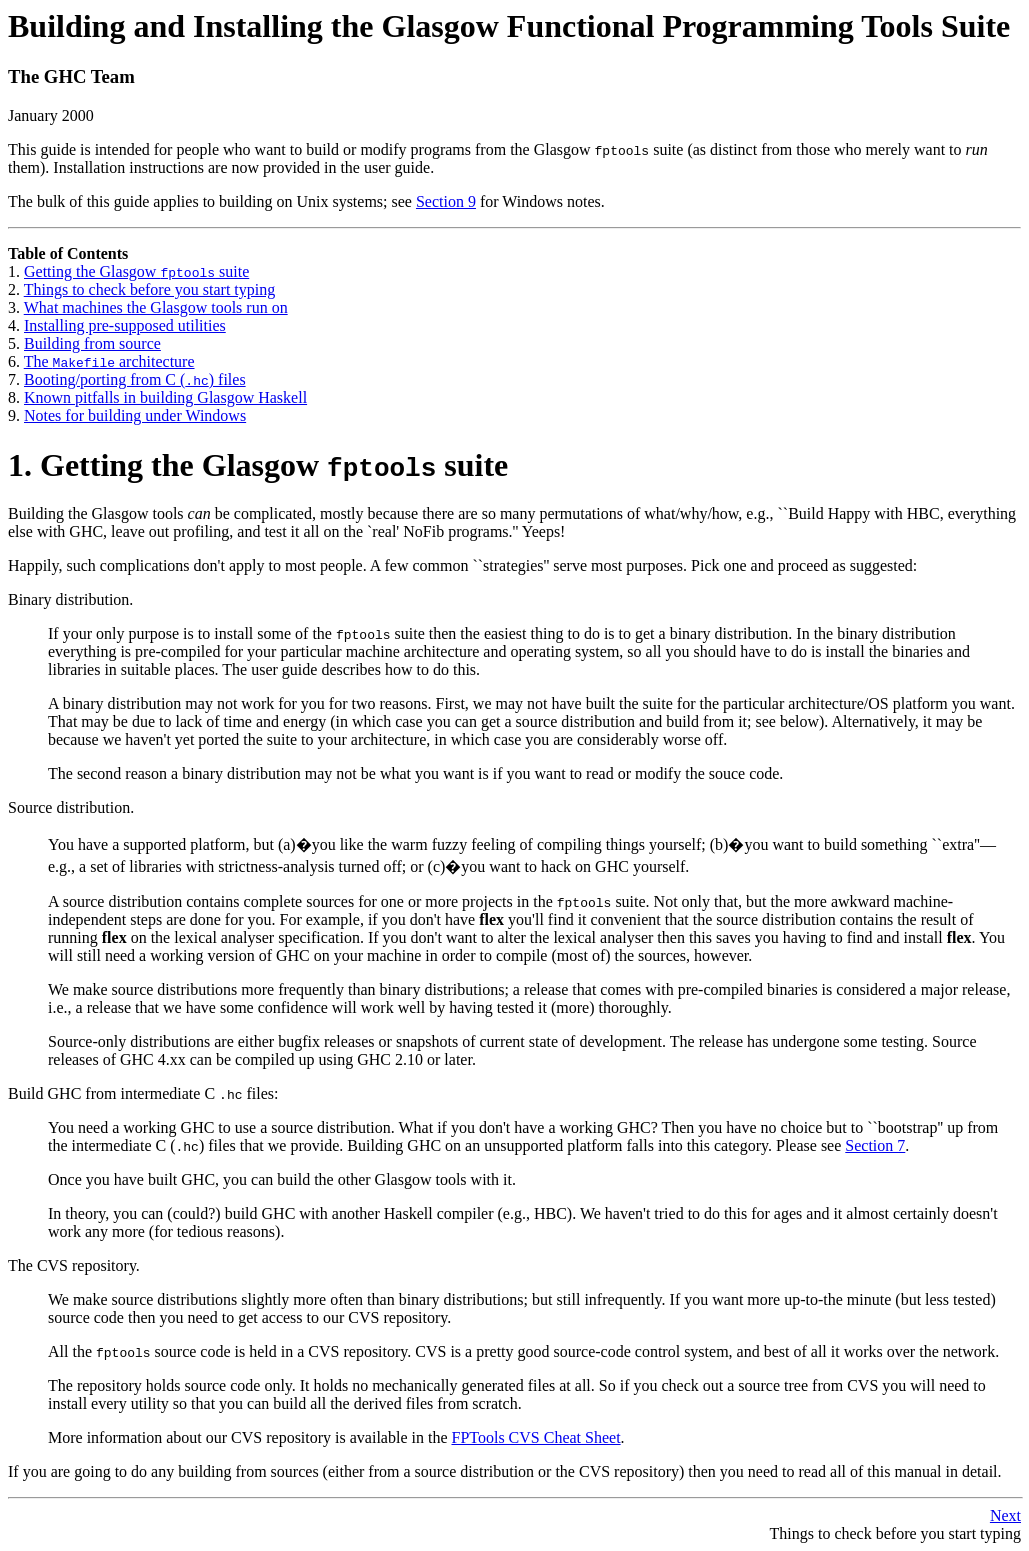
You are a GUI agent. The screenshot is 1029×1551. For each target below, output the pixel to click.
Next (1005, 1515)
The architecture (109, 361)
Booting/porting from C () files (135, 379)
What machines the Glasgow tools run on (156, 307)
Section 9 (446, 201)
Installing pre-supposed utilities (125, 325)
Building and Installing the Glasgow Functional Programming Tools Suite (509, 26)
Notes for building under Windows (135, 415)
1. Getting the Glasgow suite (258, 465)
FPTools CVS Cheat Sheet (535, 1437)
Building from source (92, 343)
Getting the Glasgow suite (136, 271)
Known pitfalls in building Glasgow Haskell (165, 397)
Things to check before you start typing (150, 289)
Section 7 (875, 1145)
